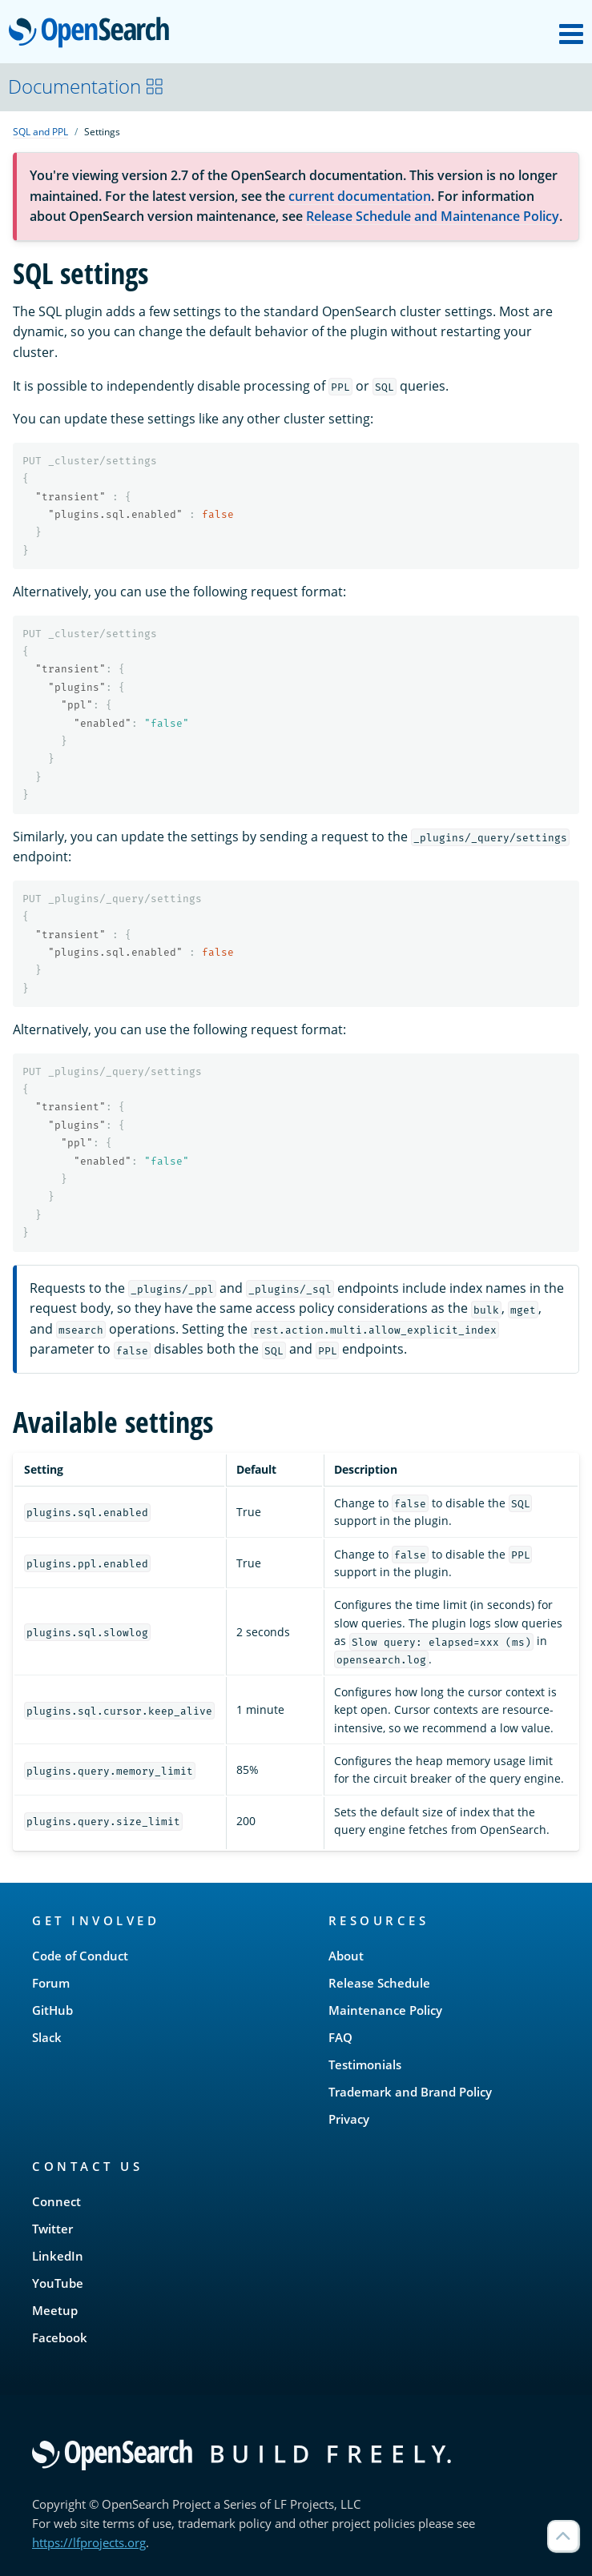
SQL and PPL (40, 131)
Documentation (86, 86)
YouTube (57, 2283)
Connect (56, 2201)
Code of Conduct (80, 1956)
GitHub (52, 2010)
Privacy (348, 2119)
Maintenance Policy (385, 2010)
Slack (47, 2037)
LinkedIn (57, 2256)
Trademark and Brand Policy (410, 2092)
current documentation (359, 196)
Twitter (52, 2229)
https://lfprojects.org (89, 2542)
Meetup (55, 2310)
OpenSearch (93, 33)
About (346, 1956)
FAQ (340, 2037)
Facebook (59, 2337)
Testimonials (364, 2064)
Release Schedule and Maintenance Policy (432, 216)
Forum (51, 1983)
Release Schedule (379, 1983)
